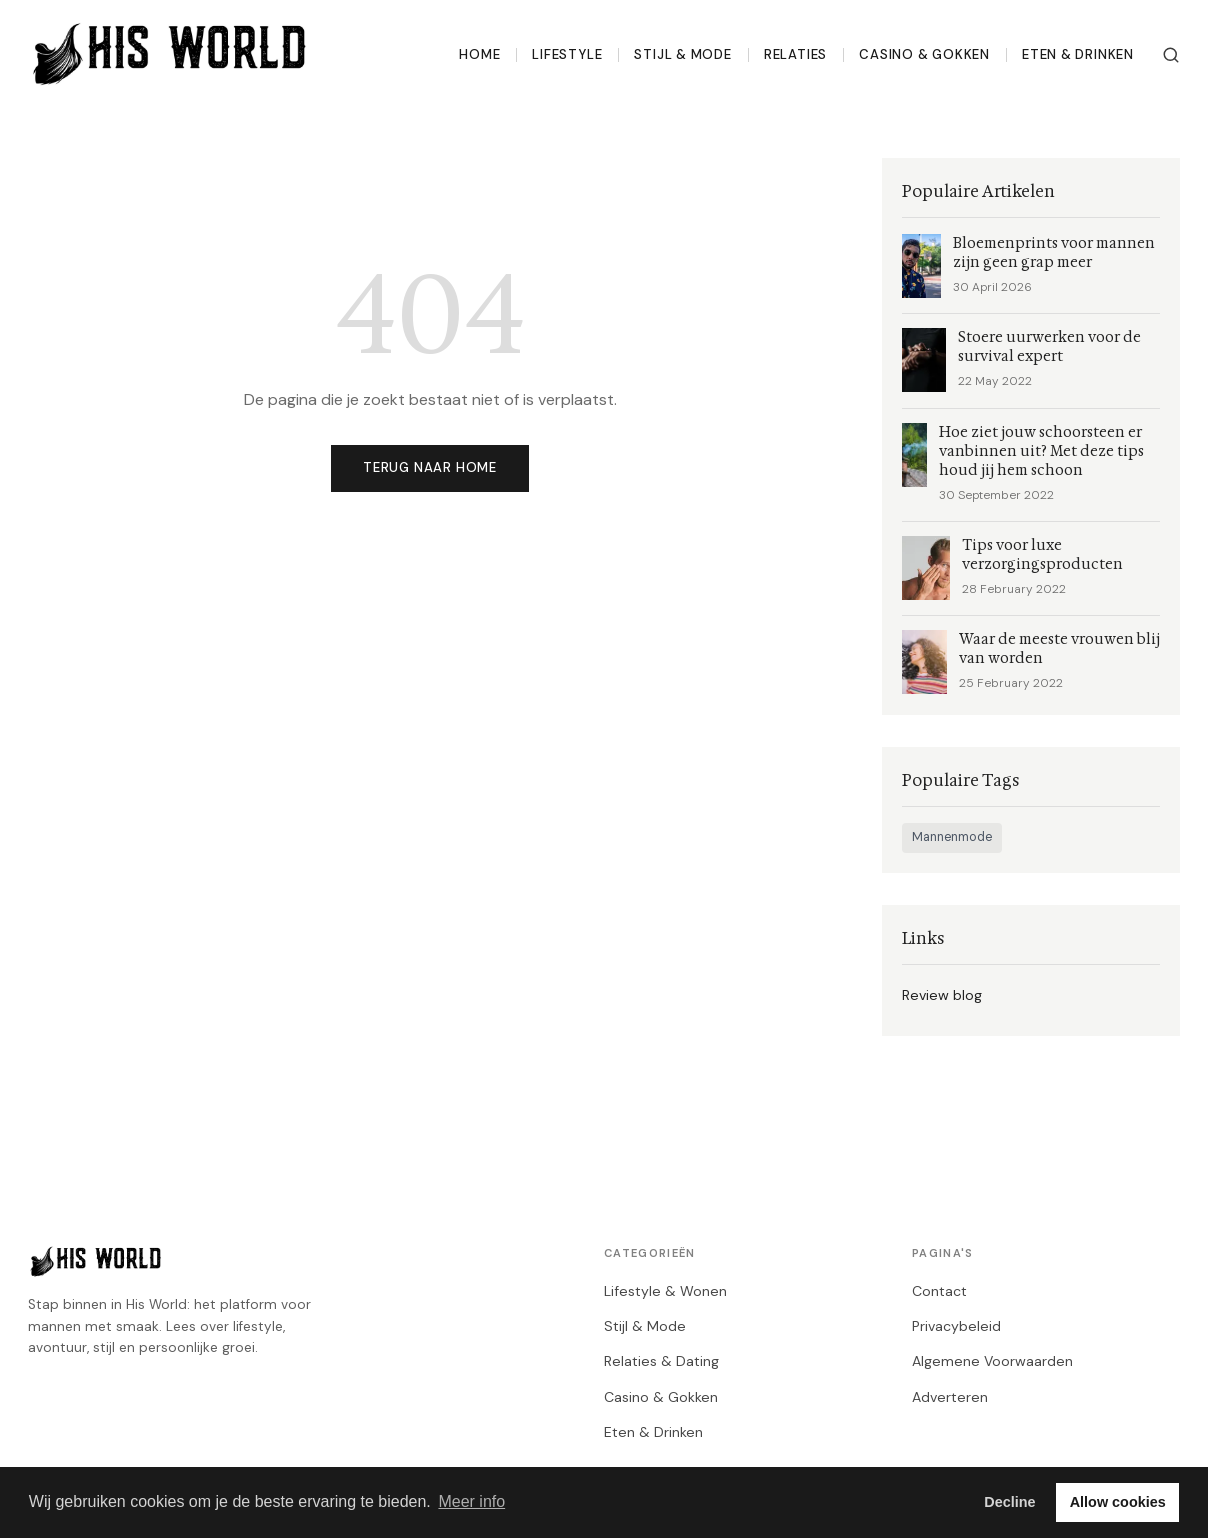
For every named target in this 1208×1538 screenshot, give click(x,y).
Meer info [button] (471, 1501)
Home (479, 54)
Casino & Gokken (924, 54)
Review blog (942, 995)
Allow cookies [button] (1118, 1502)
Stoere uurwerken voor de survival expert (1049, 347)
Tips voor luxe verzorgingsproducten (1042, 555)
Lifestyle (567, 54)
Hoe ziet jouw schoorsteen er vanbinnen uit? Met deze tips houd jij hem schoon (1041, 451)
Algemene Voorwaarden (992, 1361)
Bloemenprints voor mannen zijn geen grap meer (1054, 253)
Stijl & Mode (682, 54)
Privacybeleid (956, 1326)
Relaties (795, 54)
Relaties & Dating (661, 1361)
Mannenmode (952, 837)
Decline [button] (1009, 1502)
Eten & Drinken (1078, 54)
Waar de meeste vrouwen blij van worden (1059, 649)
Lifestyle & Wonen (665, 1291)
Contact (939, 1291)
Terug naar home (430, 467)
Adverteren (950, 1397)
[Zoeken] (1171, 55)
